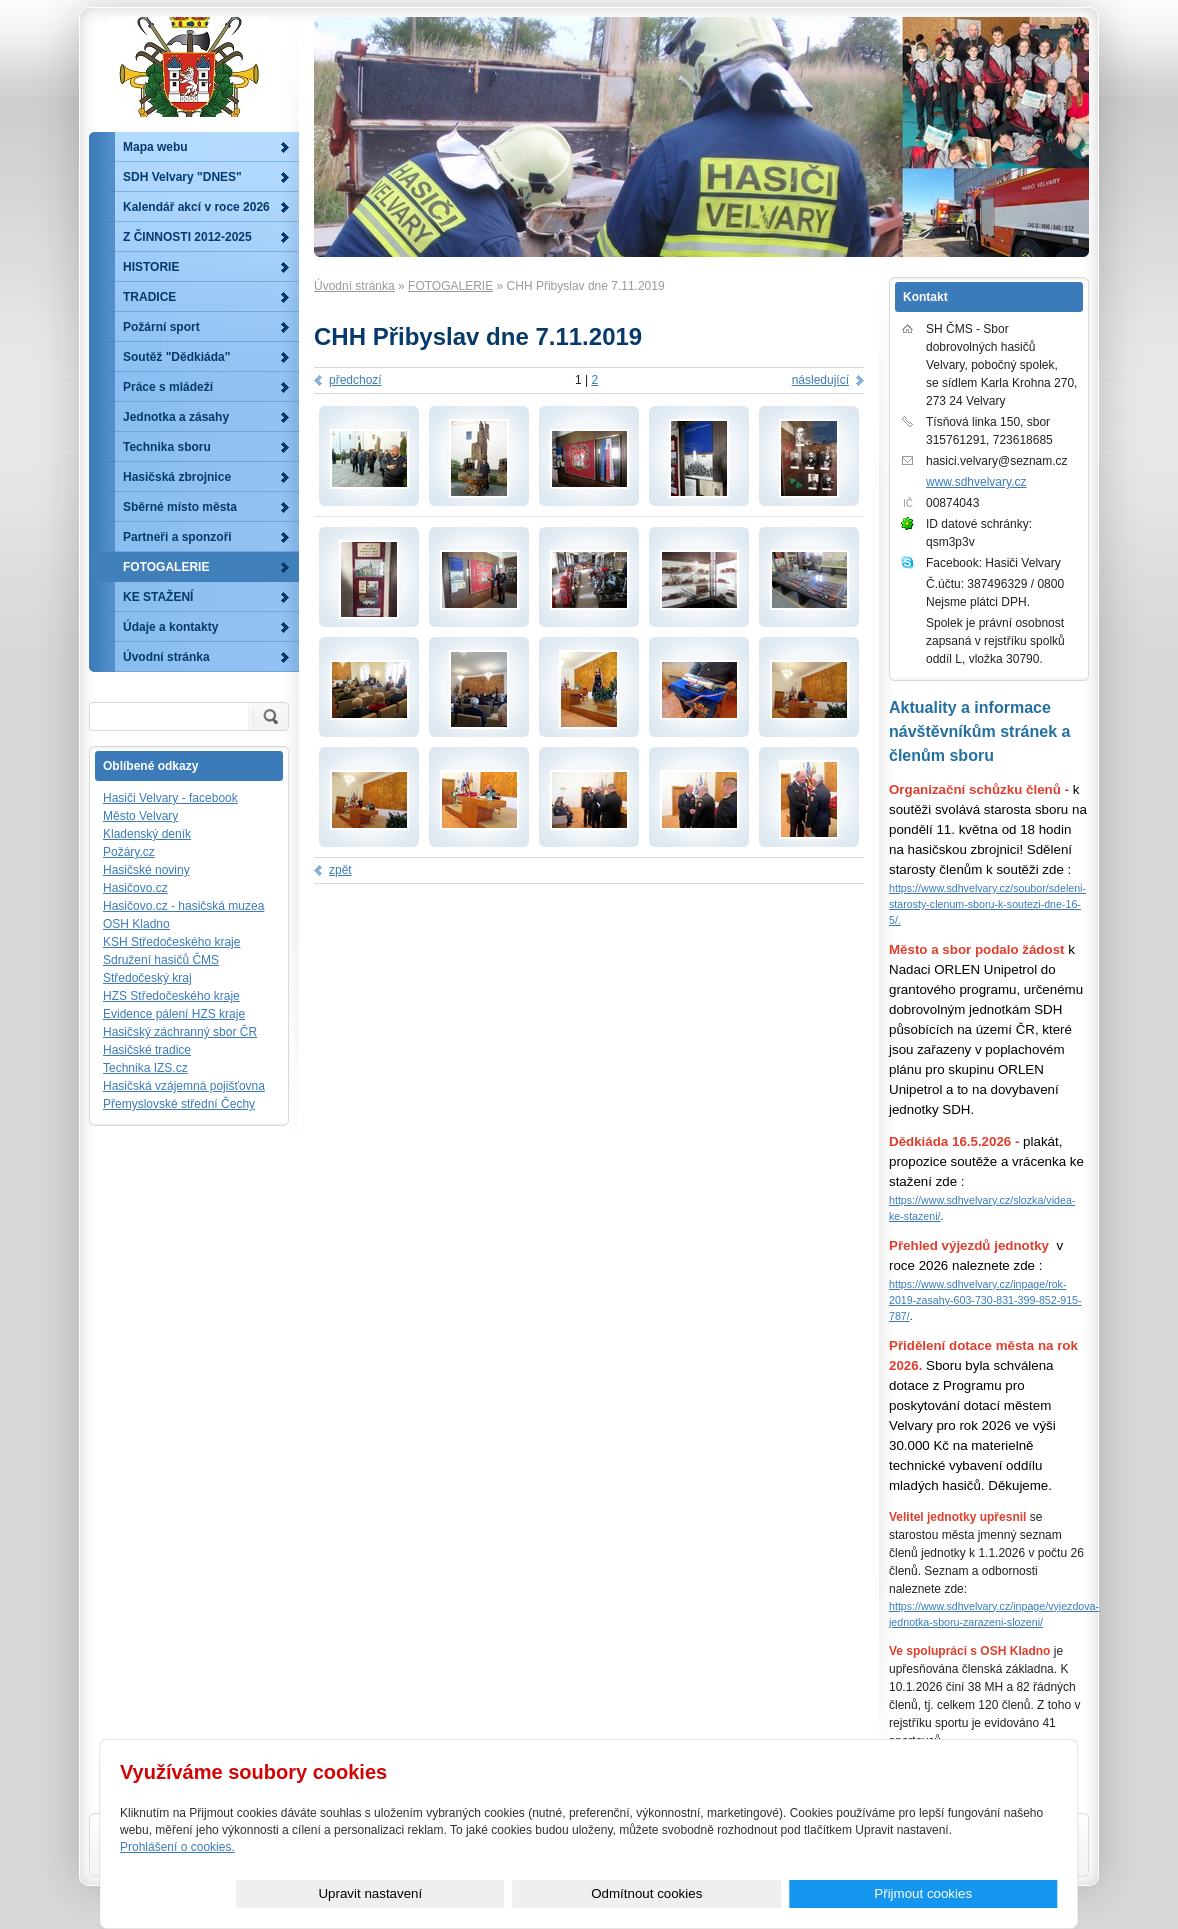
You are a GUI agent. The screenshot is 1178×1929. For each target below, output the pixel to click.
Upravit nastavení (682, 1893)
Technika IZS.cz (145, 1068)
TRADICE (149, 297)
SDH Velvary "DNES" (182, 177)
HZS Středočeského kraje (171, 996)
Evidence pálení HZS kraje (174, 1014)
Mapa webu (155, 147)
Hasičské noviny (146, 870)
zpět (340, 870)
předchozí (355, 380)
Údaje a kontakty (170, 627)
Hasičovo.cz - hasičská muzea (183, 906)
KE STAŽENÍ (158, 597)
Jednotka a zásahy (176, 417)
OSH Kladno (136, 924)
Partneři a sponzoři (177, 537)
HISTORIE (151, 267)
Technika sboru (167, 447)
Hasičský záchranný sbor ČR (180, 1032)
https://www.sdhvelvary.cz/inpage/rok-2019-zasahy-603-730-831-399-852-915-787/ (985, 1300)
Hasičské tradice (147, 1050)
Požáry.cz (129, 852)
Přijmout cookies (986, 1893)
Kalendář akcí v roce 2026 (196, 207)
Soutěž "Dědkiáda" (176, 357)
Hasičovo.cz (135, 888)
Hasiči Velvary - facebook (170, 798)
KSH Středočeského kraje (171, 942)
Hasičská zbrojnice (177, 477)
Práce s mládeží (168, 387)
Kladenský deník (147, 834)
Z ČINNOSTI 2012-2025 (187, 237)
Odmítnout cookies (833, 1893)
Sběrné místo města (180, 507)
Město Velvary (140, 816)
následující (820, 380)
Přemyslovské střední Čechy (179, 1104)
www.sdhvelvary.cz (976, 482)
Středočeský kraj (147, 978)
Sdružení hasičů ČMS (161, 960)
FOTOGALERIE (450, 286)
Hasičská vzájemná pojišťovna (184, 1086)
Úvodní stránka (354, 286)
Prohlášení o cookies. (177, 1847)
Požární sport (161, 327)
